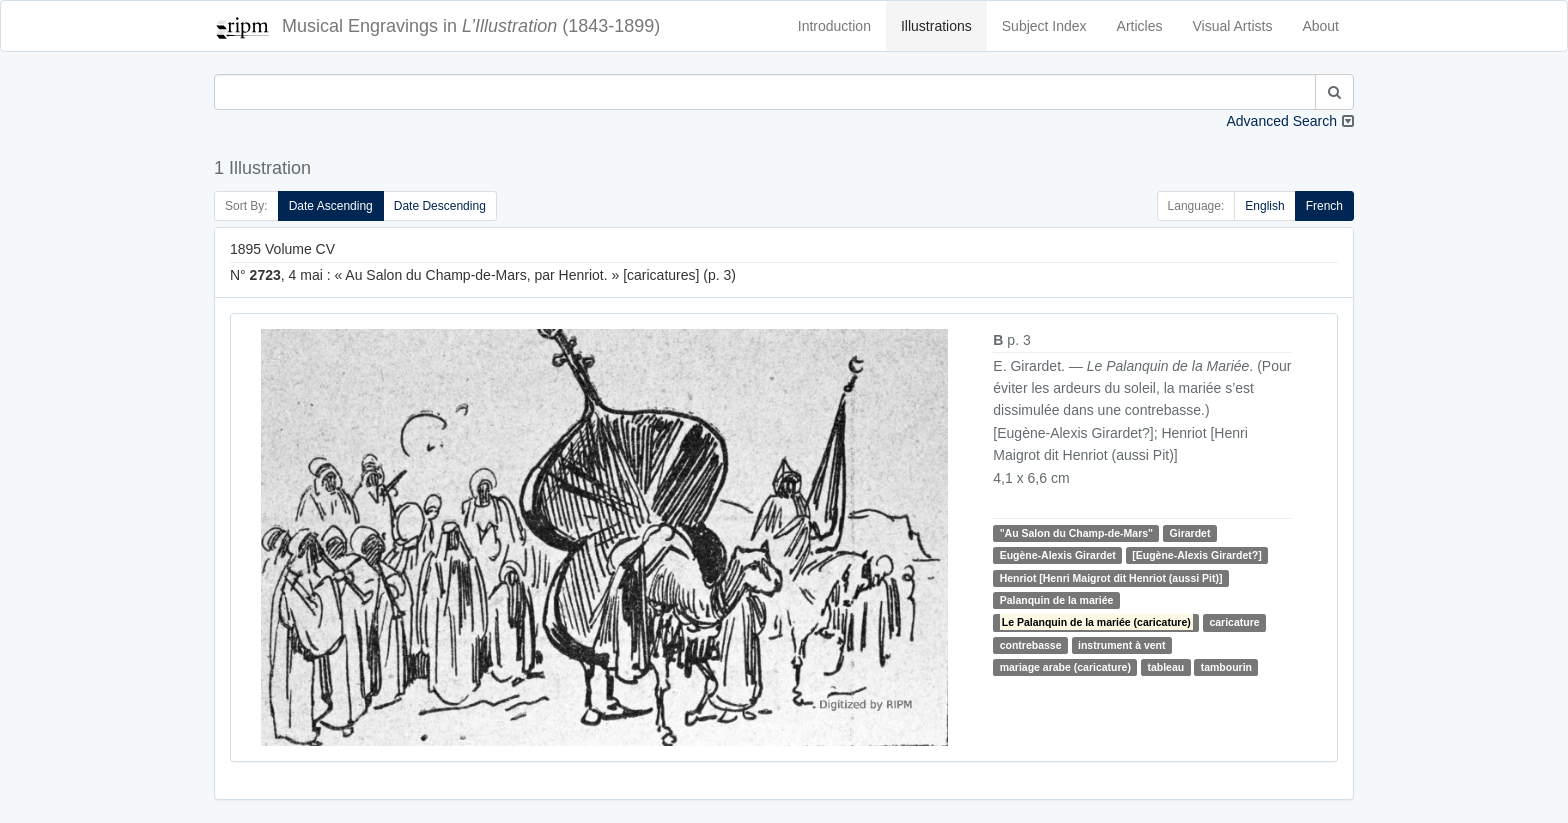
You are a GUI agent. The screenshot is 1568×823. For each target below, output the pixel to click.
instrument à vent (1122, 645)
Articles (1140, 26)
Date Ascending (331, 206)
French (1324, 206)
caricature (1234, 622)
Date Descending (440, 206)
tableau (1165, 667)
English (1264, 206)
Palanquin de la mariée (1057, 600)
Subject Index (1044, 26)
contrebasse (1031, 645)
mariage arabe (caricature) (1065, 667)
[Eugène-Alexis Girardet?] (1197, 555)
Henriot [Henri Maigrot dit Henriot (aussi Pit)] (1111, 578)
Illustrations (936, 26)
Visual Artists (1233, 26)
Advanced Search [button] (1281, 121)
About (1320, 26)
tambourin (1226, 667)
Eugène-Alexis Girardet (1058, 555)
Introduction (834, 26)
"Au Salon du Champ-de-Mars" (1076, 533)
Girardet (1190, 533)
